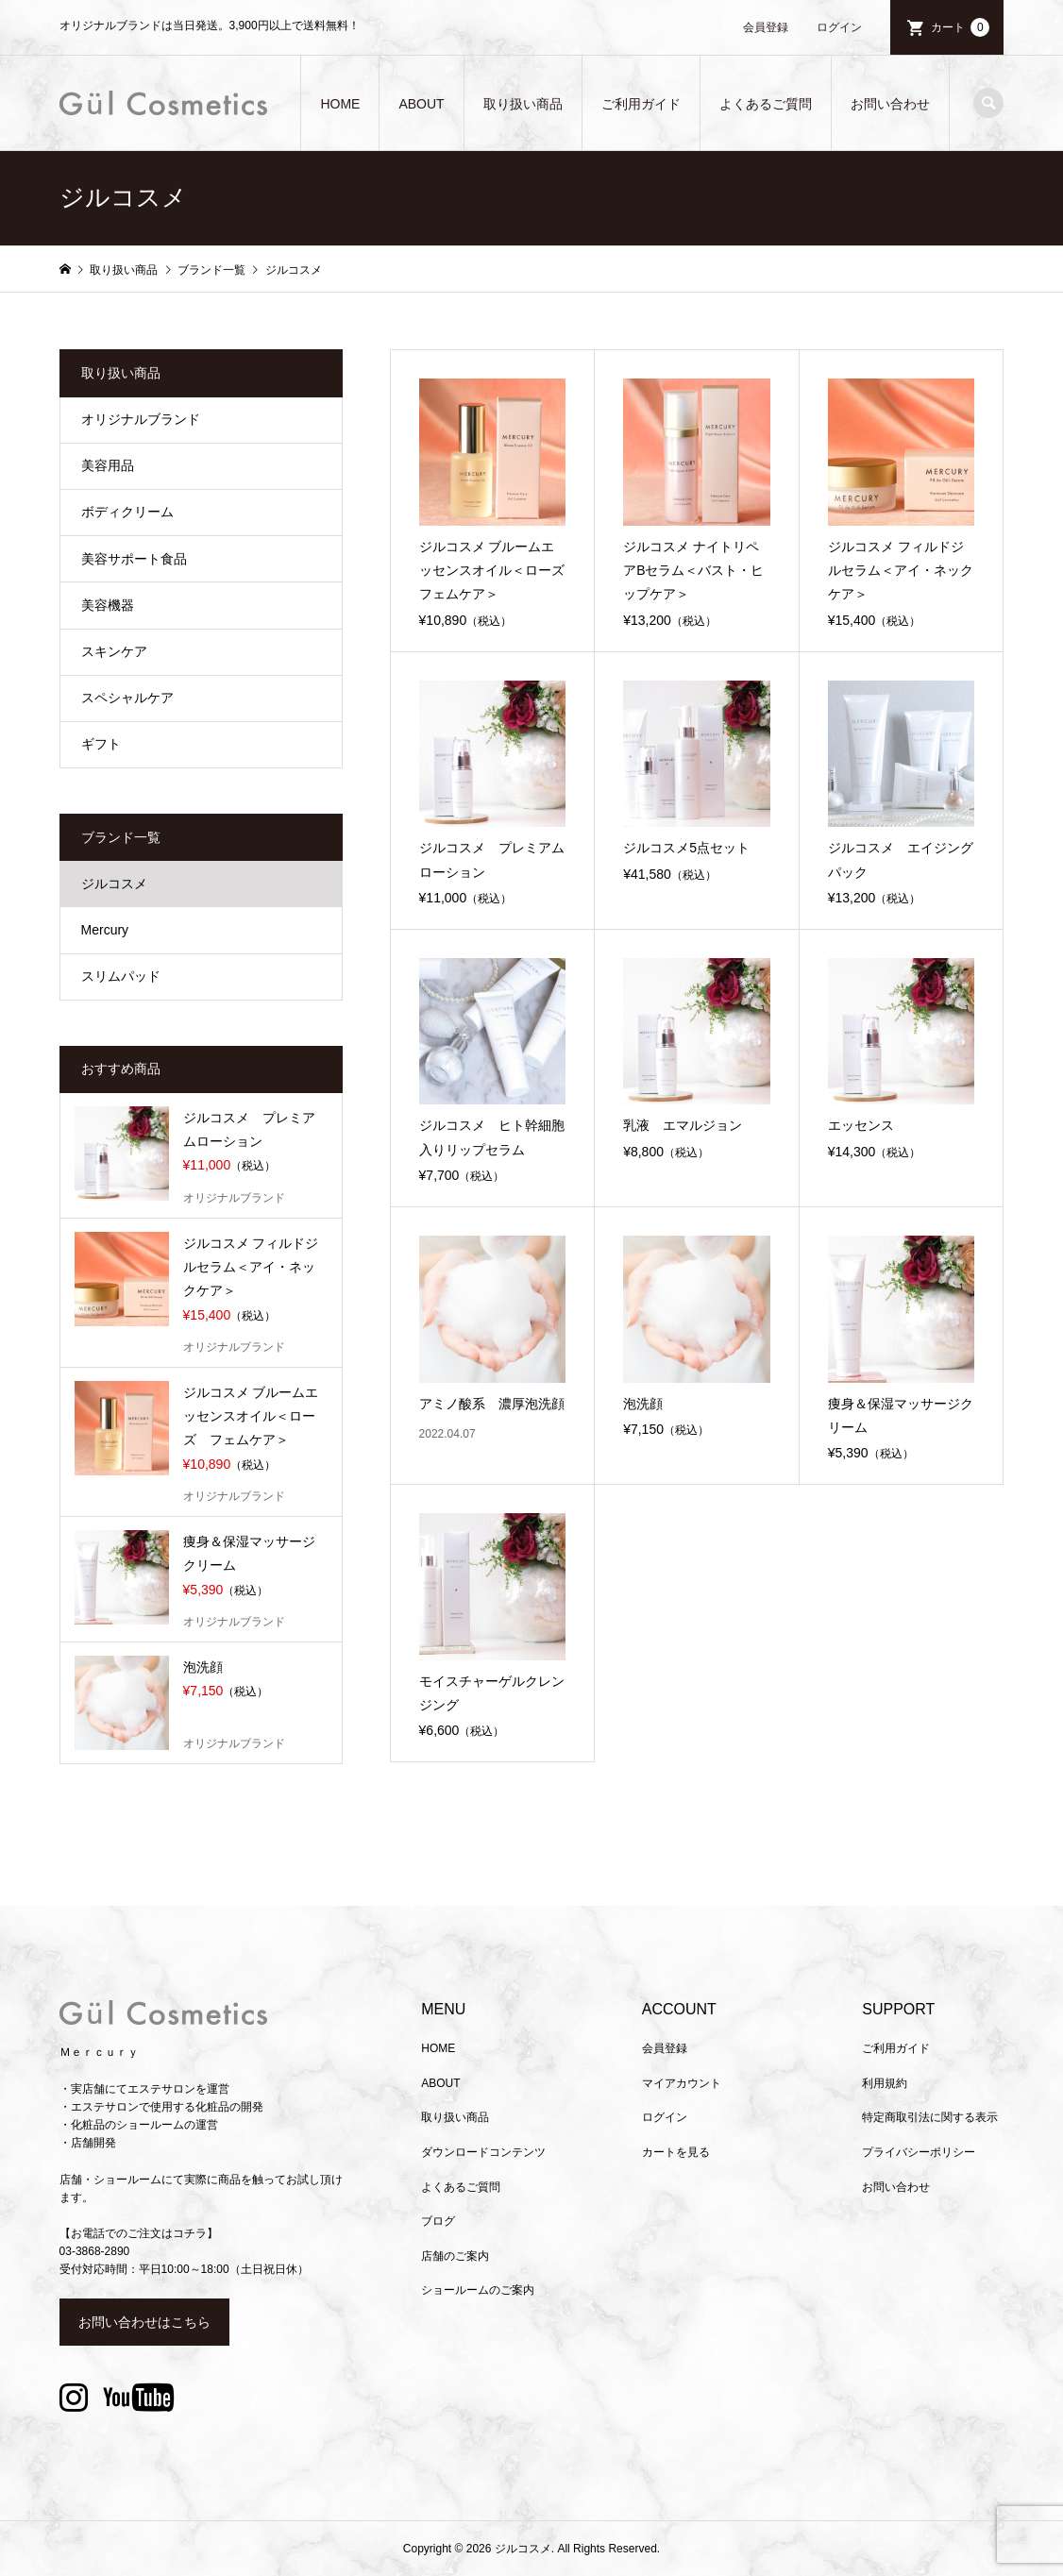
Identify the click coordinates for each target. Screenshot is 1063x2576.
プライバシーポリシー (918, 2152)
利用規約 (884, 2083)
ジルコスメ (114, 883)
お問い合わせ (890, 103)
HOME (340, 103)
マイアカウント (681, 2083)
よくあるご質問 (765, 103)
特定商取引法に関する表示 (930, 2117)
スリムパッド (120, 976)
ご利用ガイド (641, 103)
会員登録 (765, 27)
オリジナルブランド (140, 419)
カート (960, 27)
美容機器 (107, 605)
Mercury (105, 929)
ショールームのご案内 (477, 2290)
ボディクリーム (127, 511)
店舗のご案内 (455, 2256)
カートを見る (676, 2152)
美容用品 (107, 465)
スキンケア (114, 651)
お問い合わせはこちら (144, 2322)
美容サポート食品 (134, 558)
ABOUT (421, 103)
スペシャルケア (127, 697)
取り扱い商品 (523, 103)
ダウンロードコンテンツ (483, 2152)
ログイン (839, 27)
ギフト (101, 743)
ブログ (438, 2221)
